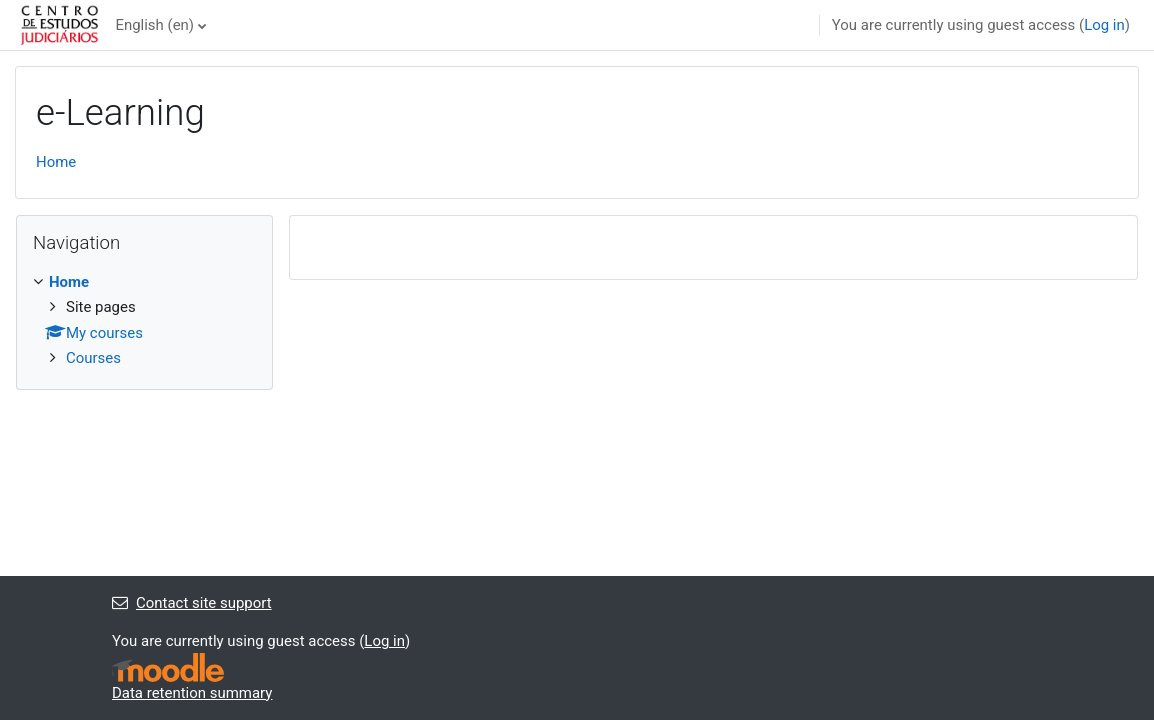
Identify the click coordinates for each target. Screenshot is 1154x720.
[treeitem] (144, 320)
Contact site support (192, 603)
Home (56, 162)
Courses (93, 358)
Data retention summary (192, 693)
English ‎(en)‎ (154, 25)
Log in (1104, 25)
